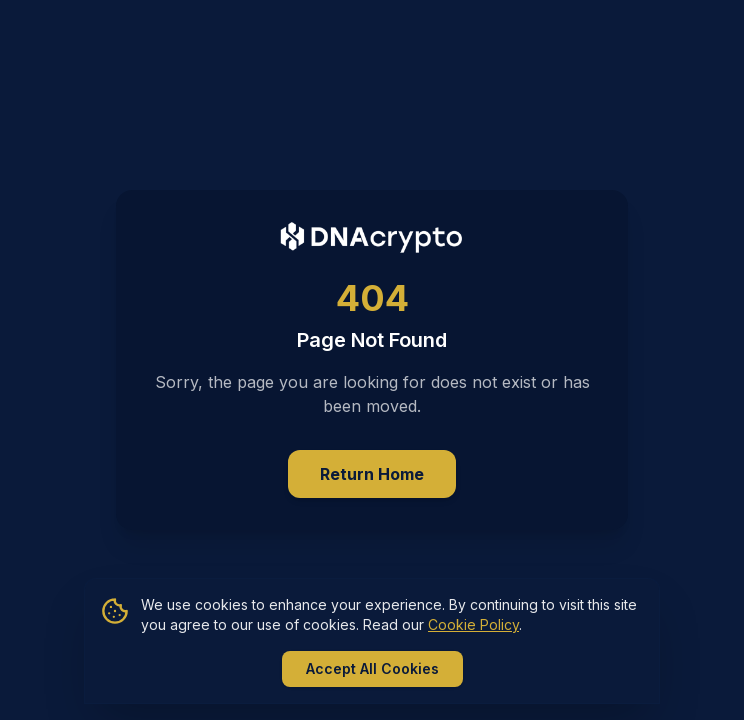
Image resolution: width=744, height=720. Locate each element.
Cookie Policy (473, 624)
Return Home (372, 474)
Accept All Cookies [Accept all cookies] (372, 668)
